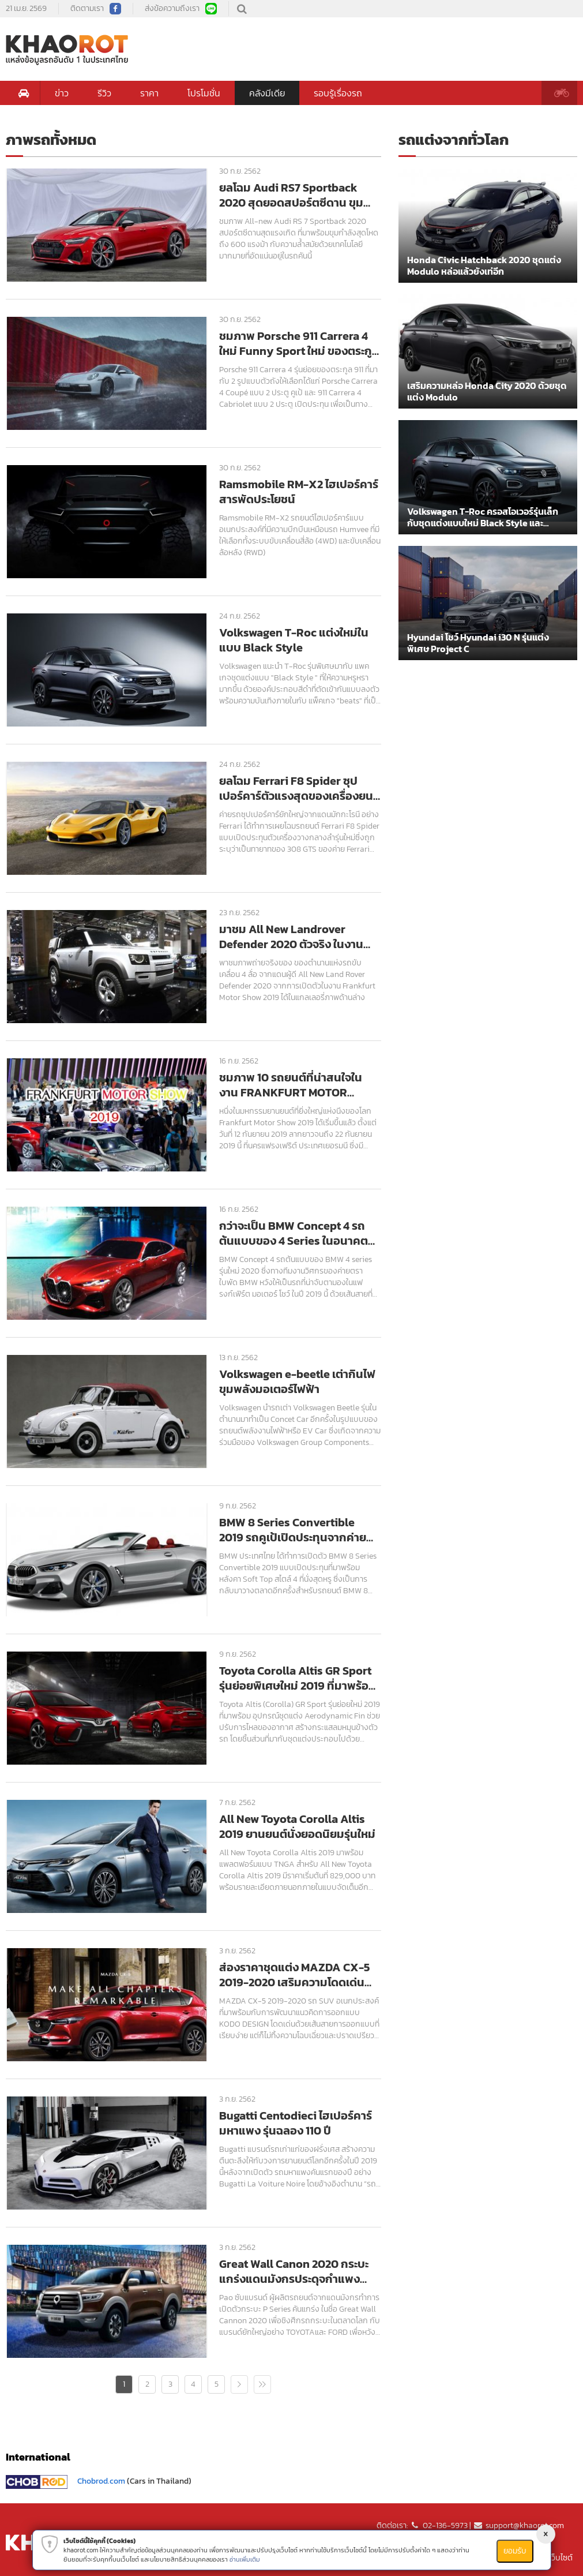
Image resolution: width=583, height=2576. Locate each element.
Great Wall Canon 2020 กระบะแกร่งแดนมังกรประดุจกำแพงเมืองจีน (293, 2271)
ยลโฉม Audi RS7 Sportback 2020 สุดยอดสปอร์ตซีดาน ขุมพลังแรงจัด (291, 195)
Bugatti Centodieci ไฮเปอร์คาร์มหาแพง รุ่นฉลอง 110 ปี (295, 2123)
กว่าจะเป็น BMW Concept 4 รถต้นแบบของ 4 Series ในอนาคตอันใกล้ (293, 1233)
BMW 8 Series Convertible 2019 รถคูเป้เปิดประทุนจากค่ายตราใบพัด (292, 1530)
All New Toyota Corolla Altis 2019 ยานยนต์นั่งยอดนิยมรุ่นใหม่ (297, 1826)
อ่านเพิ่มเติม (245, 2559)
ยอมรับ (514, 2551)
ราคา (149, 93)
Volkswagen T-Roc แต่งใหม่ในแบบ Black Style (293, 640)
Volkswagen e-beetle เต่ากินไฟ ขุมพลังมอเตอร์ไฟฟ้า (297, 1381)
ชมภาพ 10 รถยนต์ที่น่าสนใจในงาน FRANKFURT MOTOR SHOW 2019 (290, 1085)
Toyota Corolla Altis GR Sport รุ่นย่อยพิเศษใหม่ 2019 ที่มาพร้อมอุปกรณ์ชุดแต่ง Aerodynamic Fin (297, 1678)
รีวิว (104, 93)
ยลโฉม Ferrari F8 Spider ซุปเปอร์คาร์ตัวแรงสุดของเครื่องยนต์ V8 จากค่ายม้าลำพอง (300, 788)
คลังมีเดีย (267, 93)
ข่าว (62, 93)
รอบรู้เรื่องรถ (338, 93)
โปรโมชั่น (203, 93)
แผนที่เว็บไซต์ (552, 2558)
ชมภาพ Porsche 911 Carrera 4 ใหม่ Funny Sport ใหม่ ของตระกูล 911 (299, 343)
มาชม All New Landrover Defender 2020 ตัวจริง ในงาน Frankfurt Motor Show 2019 (291, 937)
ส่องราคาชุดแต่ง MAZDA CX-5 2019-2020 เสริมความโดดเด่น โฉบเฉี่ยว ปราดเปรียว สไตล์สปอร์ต (300, 1975)
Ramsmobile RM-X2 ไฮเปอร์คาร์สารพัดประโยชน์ (298, 492)
